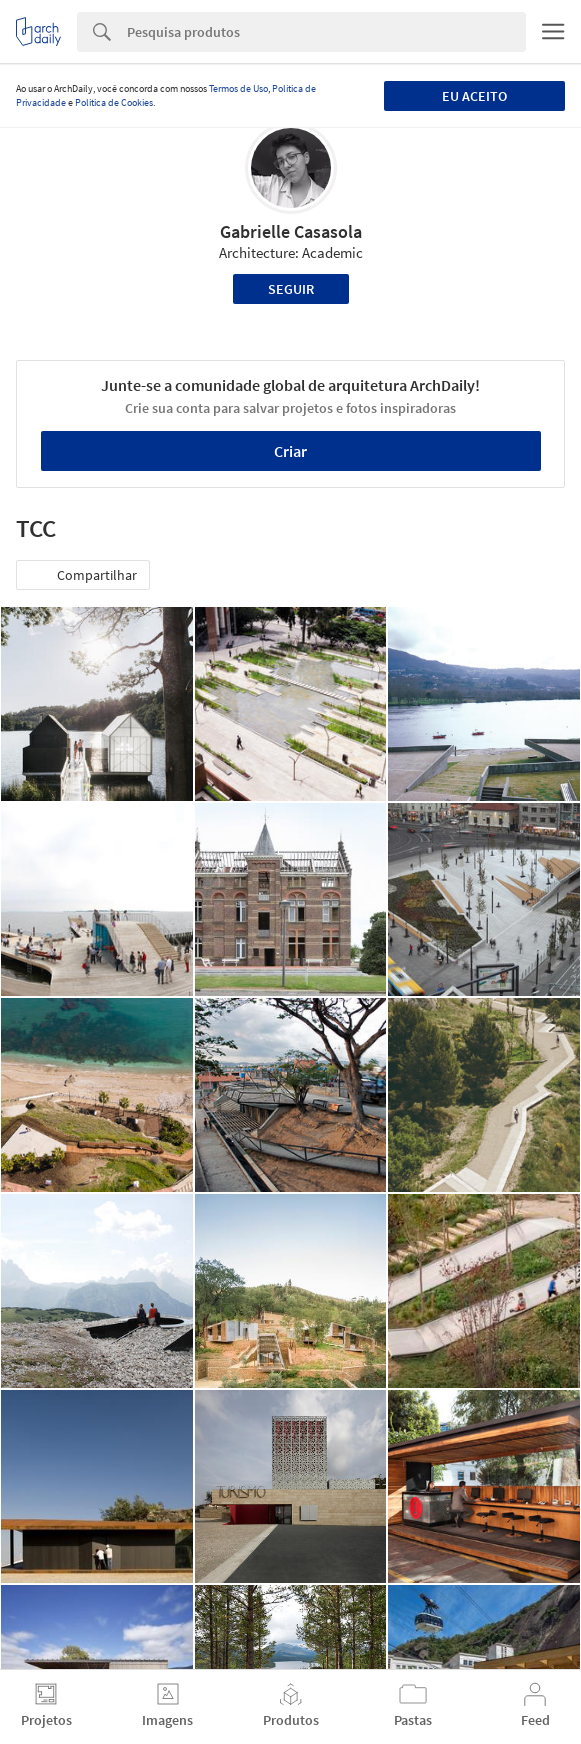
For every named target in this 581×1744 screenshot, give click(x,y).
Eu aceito (474, 96)
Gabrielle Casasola (291, 231)
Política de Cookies (114, 102)
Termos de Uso (238, 88)
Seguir (291, 289)
